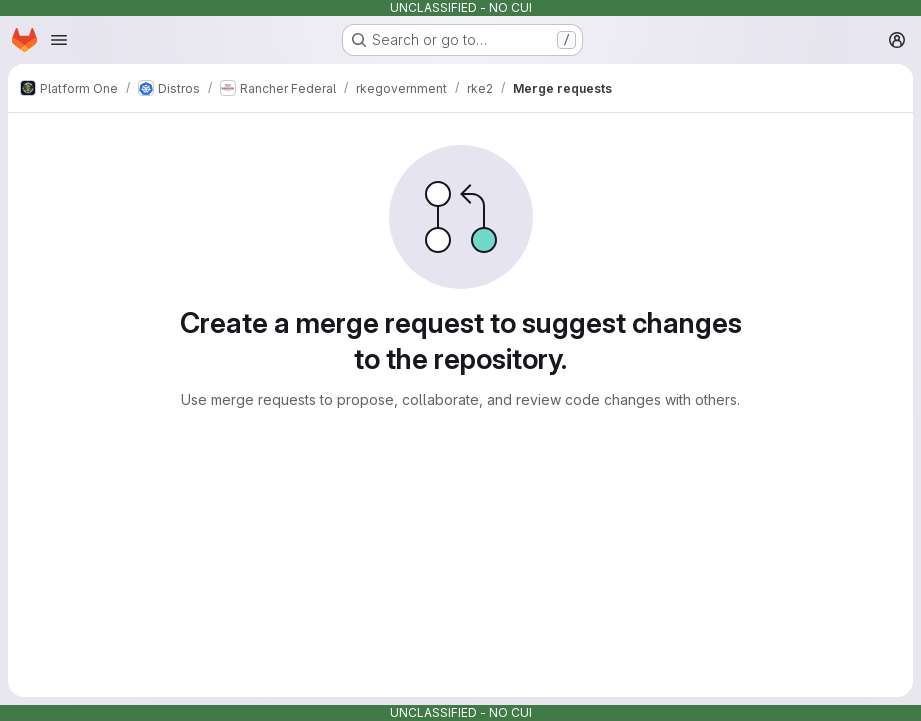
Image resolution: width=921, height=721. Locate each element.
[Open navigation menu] (59, 40)
